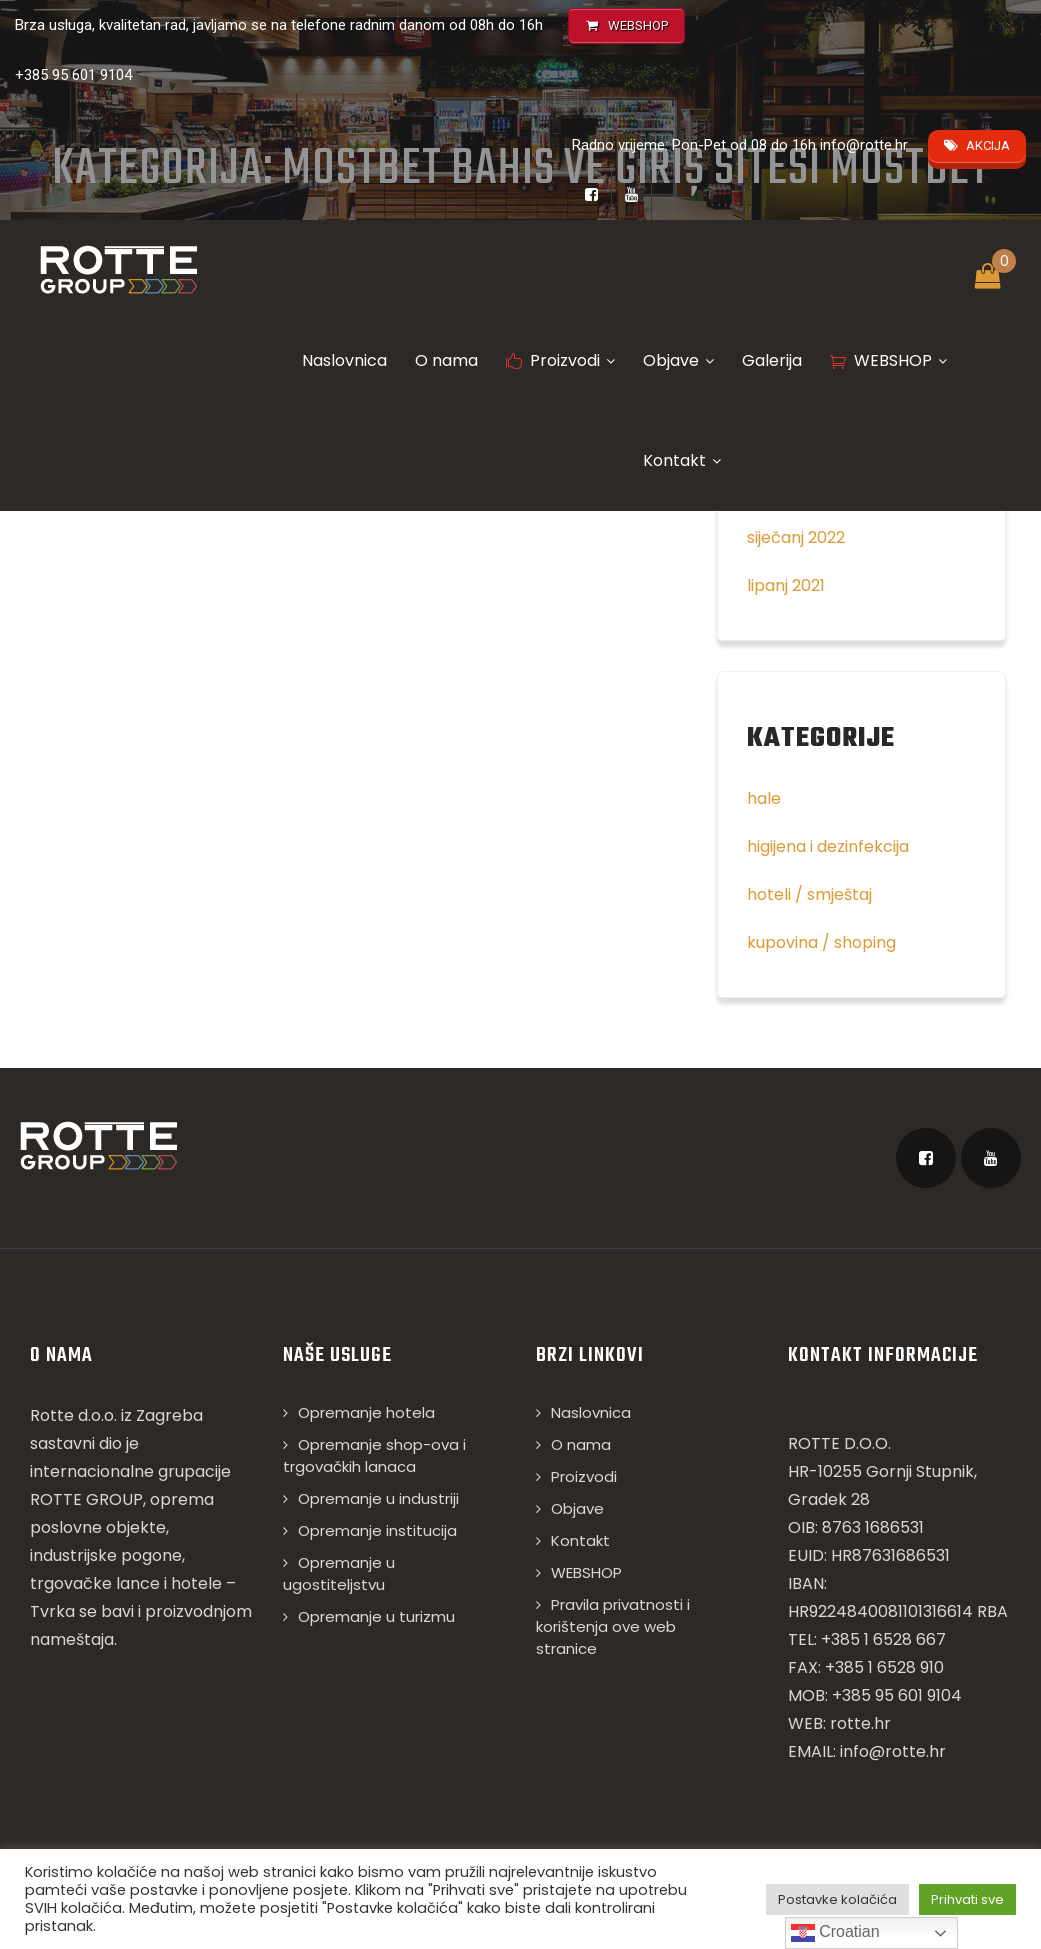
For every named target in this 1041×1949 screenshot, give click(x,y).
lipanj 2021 (786, 585)
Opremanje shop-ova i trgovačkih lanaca (374, 1455)
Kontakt (682, 460)
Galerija (772, 360)
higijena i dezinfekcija (828, 846)
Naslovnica (344, 360)
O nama (446, 360)
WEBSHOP (888, 360)
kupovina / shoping (821, 942)
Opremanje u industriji (378, 1498)
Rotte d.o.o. (73, 1415)
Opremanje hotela (366, 1412)
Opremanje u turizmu (376, 1616)
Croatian (835, 1933)
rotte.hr (860, 1723)
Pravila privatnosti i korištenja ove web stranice (613, 1626)
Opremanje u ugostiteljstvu (339, 1573)
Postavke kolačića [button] (837, 1899)
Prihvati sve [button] (967, 1899)
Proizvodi (560, 360)
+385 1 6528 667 (883, 1639)
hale (764, 798)
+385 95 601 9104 (73, 75)
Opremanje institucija (377, 1530)
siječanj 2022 (796, 537)
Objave (678, 360)
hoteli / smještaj (809, 894)
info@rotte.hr (864, 145)
